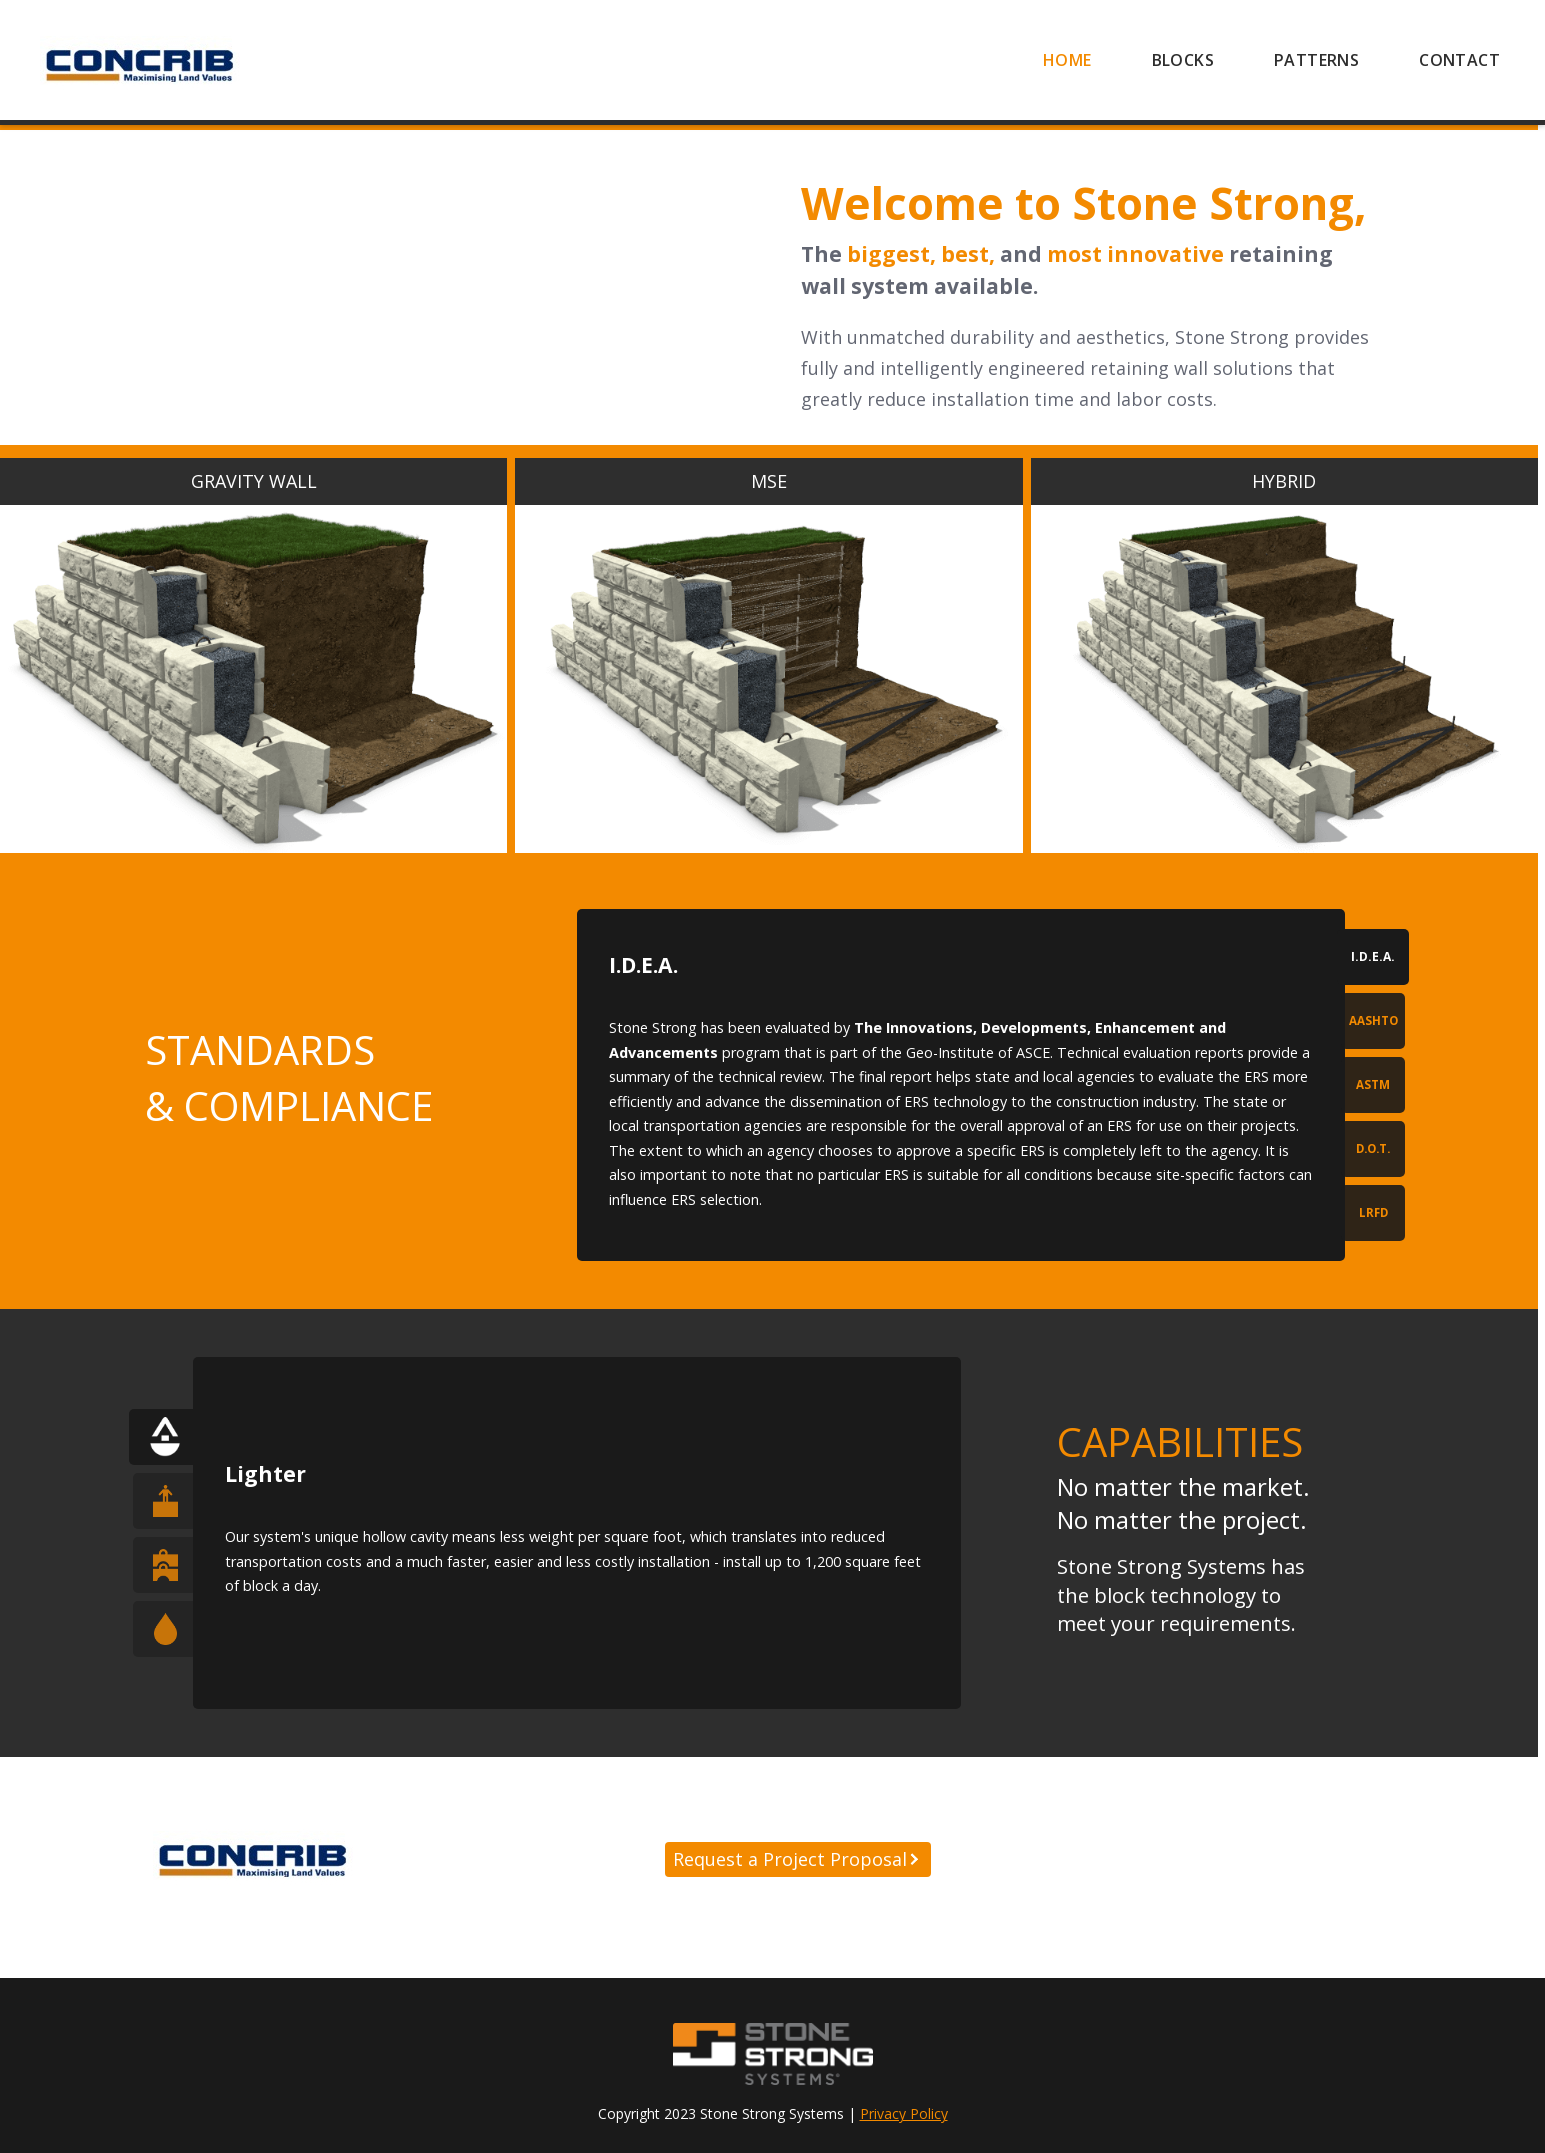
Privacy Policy (904, 2113)
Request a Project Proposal (790, 1859)
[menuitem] (1067, 60)
